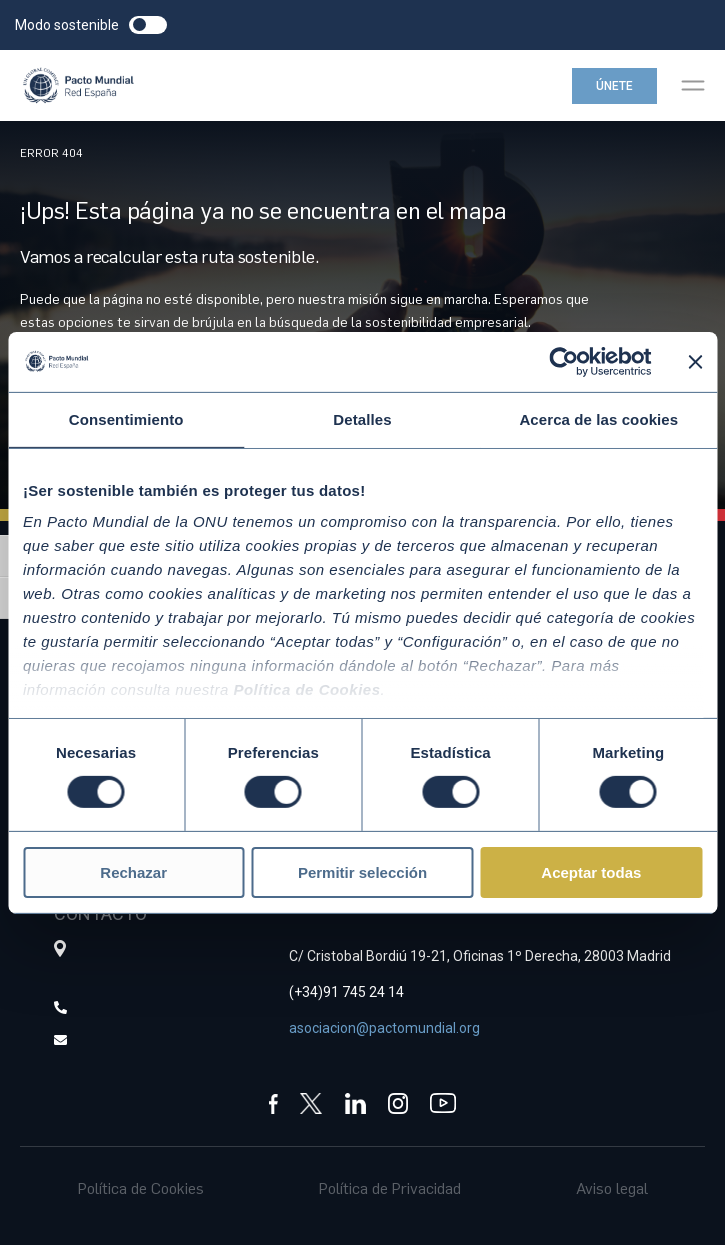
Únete (614, 86)
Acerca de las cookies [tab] (598, 418)
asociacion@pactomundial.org (384, 1028)
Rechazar (133, 872)
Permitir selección (362, 872)
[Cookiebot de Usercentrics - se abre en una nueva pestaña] (563, 361)
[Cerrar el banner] (695, 361)
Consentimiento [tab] (126, 418)
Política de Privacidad (390, 1188)
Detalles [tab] (362, 418)
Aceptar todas (591, 872)
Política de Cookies (141, 1188)
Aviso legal (612, 1188)
